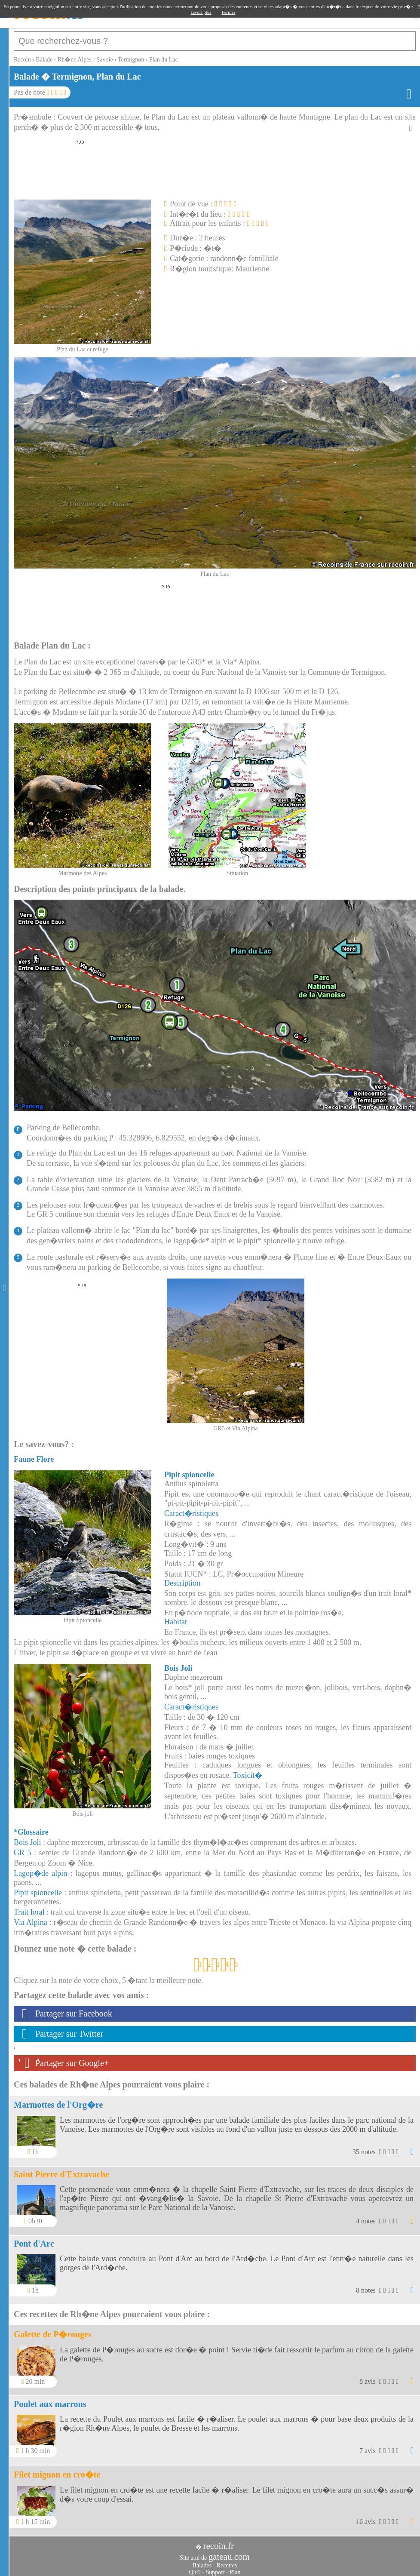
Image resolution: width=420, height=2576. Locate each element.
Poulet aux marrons (50, 2399)
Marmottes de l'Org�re (58, 2100)
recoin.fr (218, 2541)
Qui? (195, 2568)
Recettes (227, 2561)
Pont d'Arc (34, 2239)
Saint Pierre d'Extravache (61, 2170)
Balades (202, 2561)
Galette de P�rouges (53, 2330)
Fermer (229, 12)
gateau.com (229, 2552)
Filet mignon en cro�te (57, 2470)
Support (214, 2568)
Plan (235, 2568)
